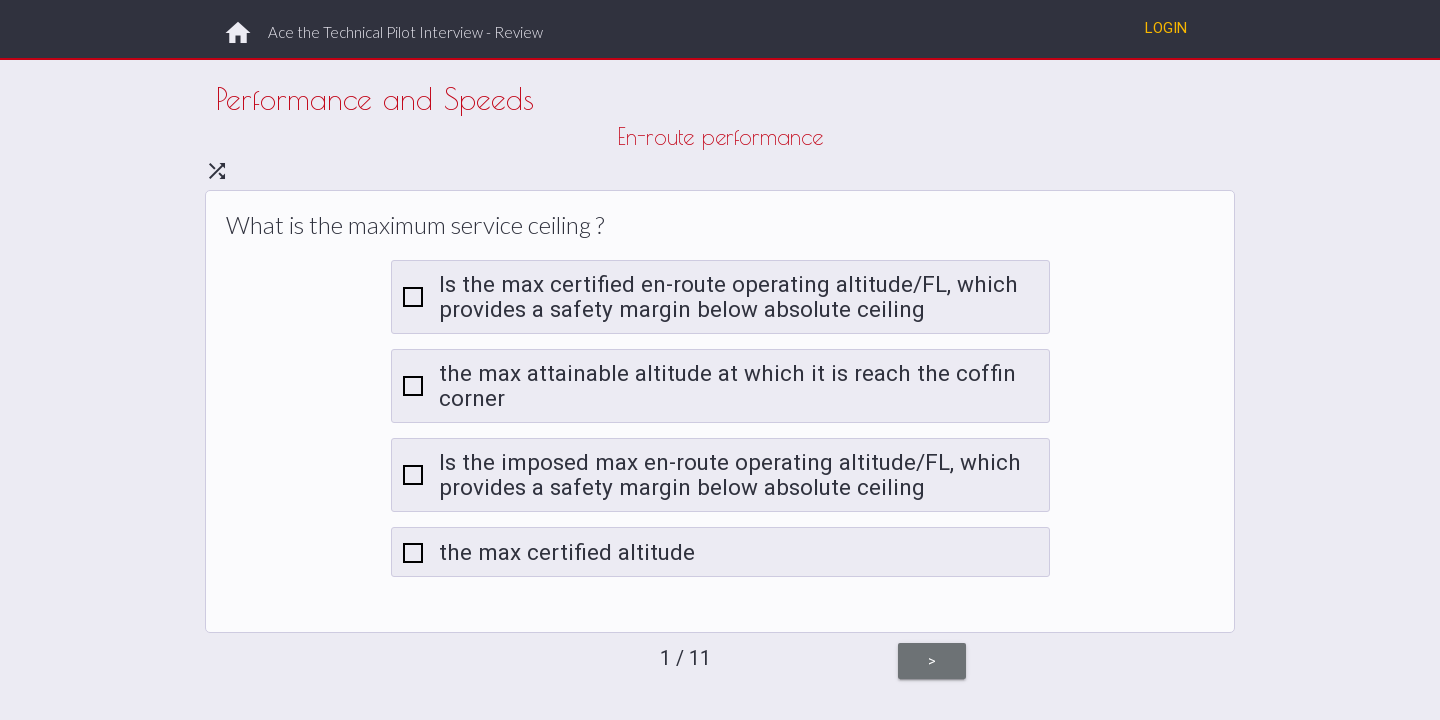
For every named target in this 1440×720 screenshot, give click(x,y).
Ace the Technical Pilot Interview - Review (405, 32)
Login (1166, 27)
